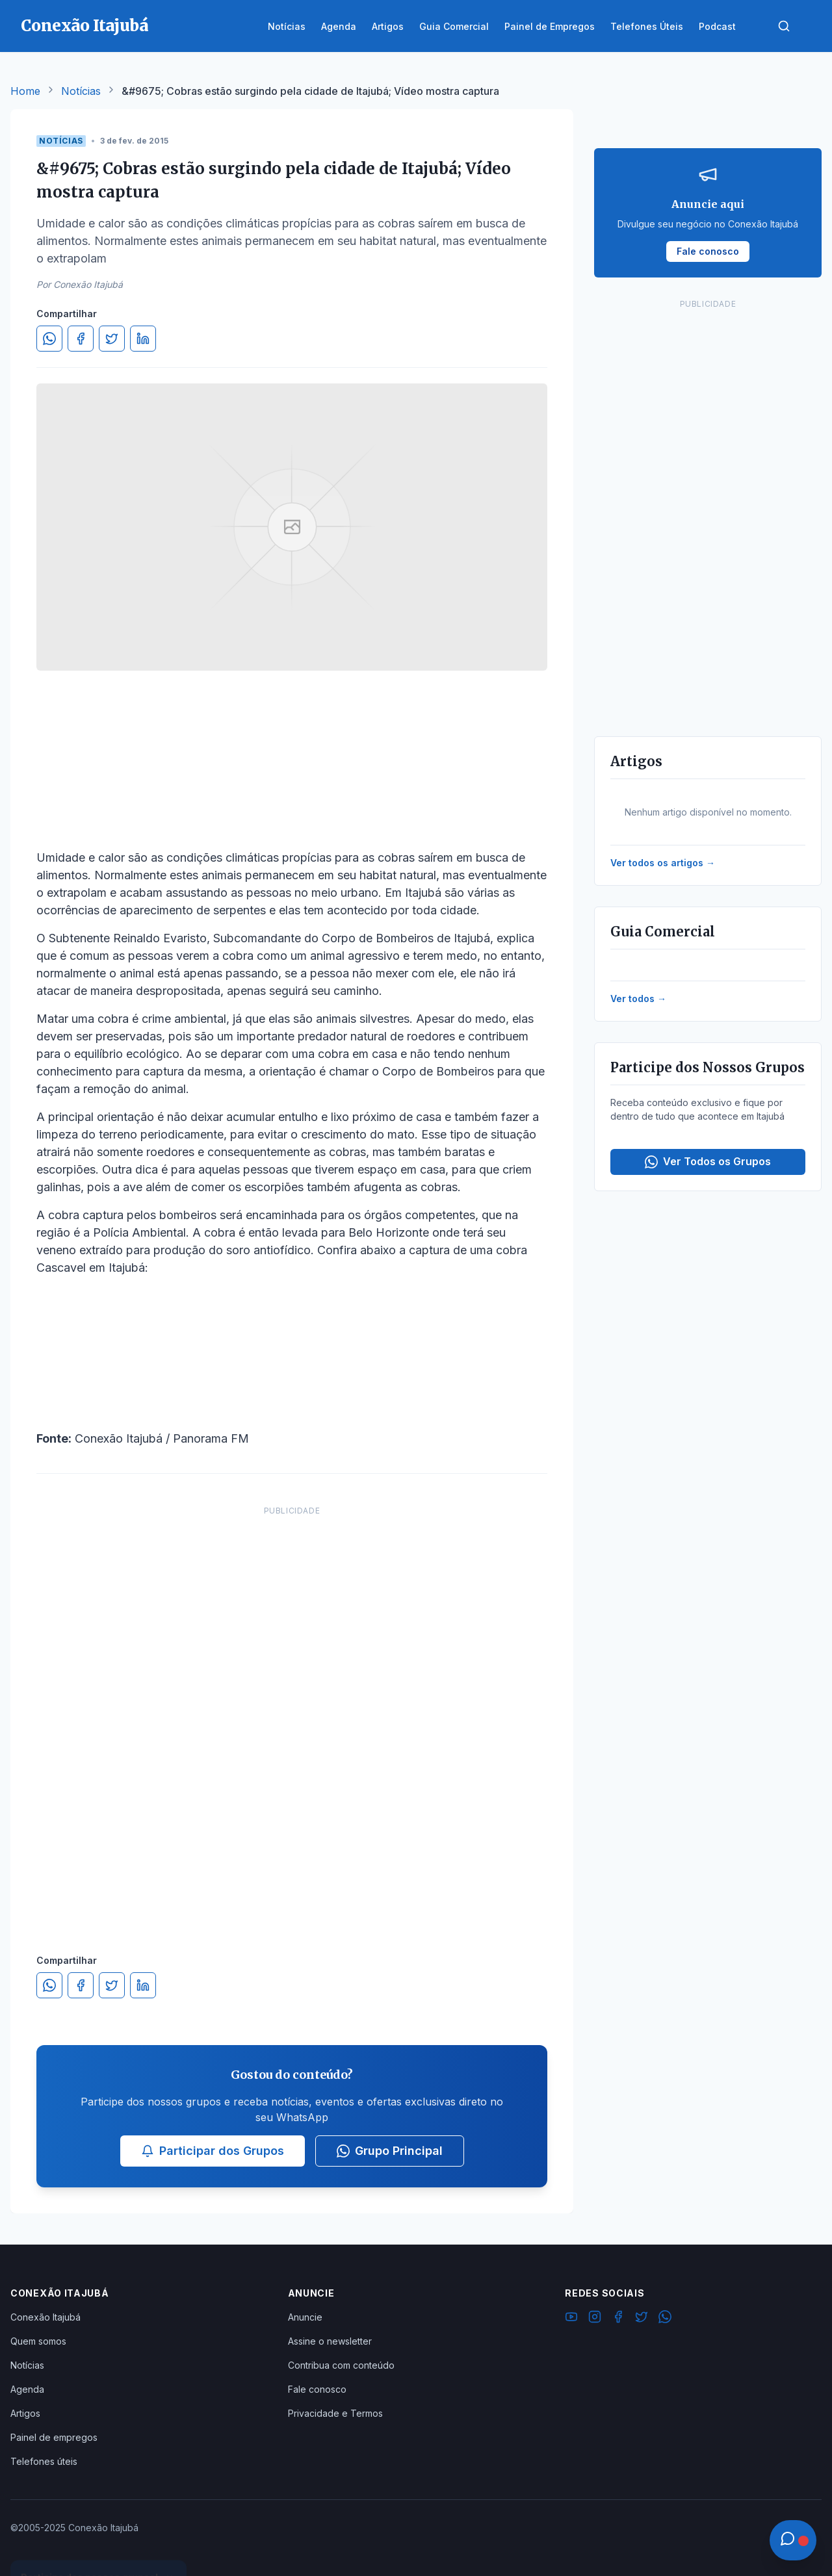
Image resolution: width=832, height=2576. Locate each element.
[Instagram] (594, 2318)
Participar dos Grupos (212, 2150)
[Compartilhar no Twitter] (112, 339)
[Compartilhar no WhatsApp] (49, 339)
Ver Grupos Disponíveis (99, 2544)
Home (25, 90)
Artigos (25, 2413)
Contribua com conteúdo (341, 2365)
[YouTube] (571, 2318)
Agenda (27, 2389)
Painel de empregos (54, 2437)
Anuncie (305, 2317)
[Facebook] (618, 2318)
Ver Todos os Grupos (708, 1161)
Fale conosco (317, 2389)
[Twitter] (641, 2318)
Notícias (81, 90)
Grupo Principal (390, 2150)
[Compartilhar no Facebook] (81, 339)
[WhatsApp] (664, 2318)
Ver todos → (638, 998)
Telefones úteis (43, 2461)
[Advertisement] (291, 1717)
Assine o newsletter (330, 2341)
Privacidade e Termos (335, 2413)
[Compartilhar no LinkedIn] (143, 339)
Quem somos (38, 2341)
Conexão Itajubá (45, 2317)
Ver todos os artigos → (662, 862)
